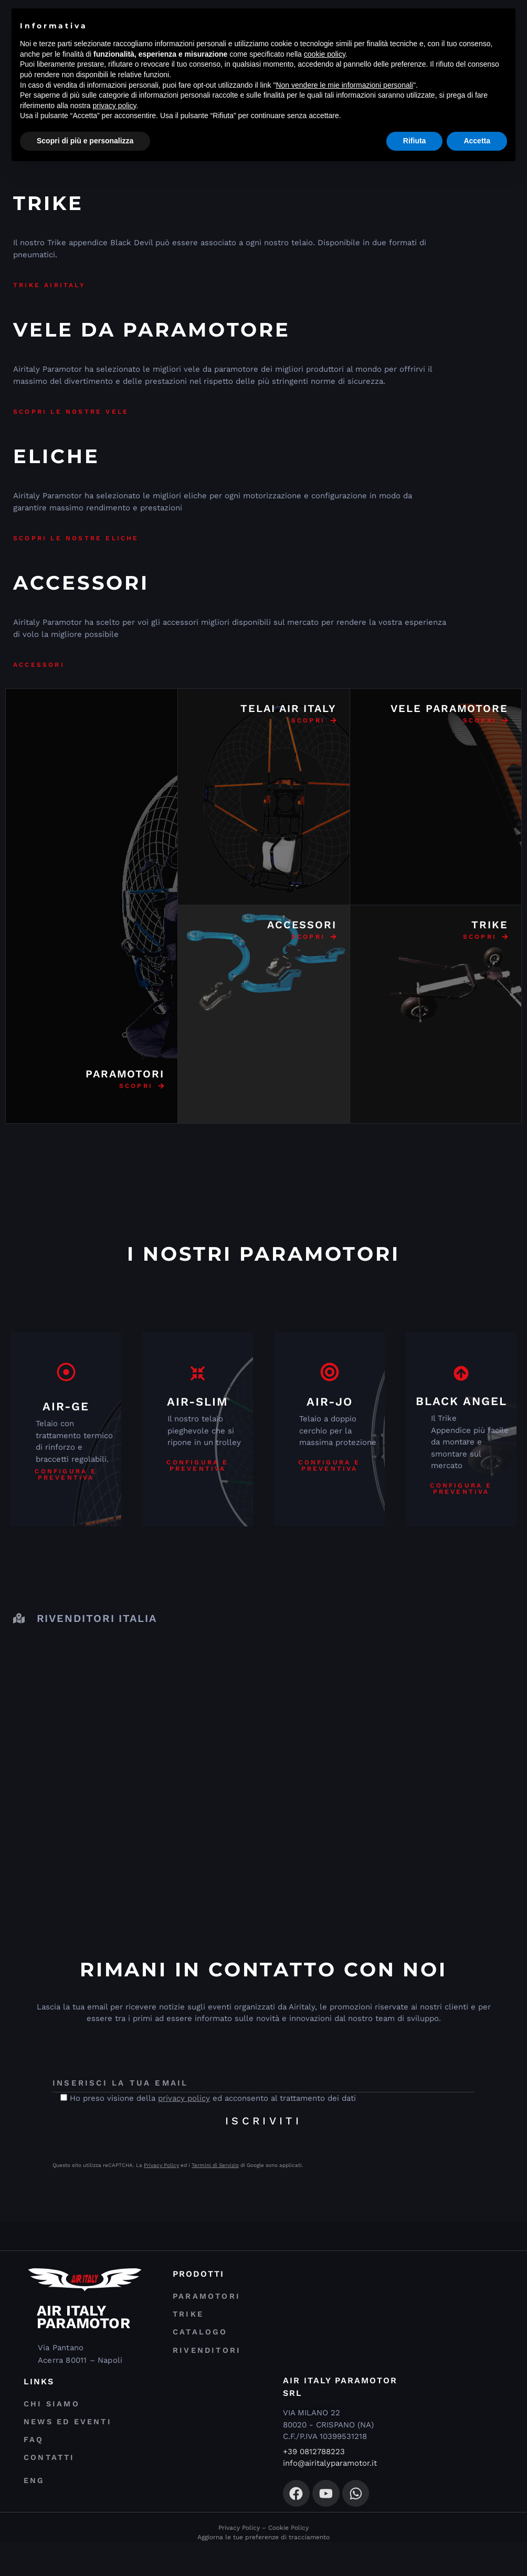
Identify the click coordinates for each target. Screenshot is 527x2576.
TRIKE (489, 924)
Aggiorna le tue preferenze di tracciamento (263, 2571)
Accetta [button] (476, 141)
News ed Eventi (63, 2445)
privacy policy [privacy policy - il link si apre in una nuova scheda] (114, 105)
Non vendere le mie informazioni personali (344, 85)
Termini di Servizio (215, 2165)
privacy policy (184, 2098)
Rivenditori (203, 2371)
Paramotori (202, 2299)
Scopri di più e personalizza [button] (85, 141)
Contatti (46, 2494)
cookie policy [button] (324, 54)
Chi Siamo (48, 2421)
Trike (186, 2323)
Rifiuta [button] (414, 141)
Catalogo (196, 2347)
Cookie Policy (288, 2561)
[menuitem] (141, 2523)
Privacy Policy (161, 2165)
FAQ (32, 2470)
